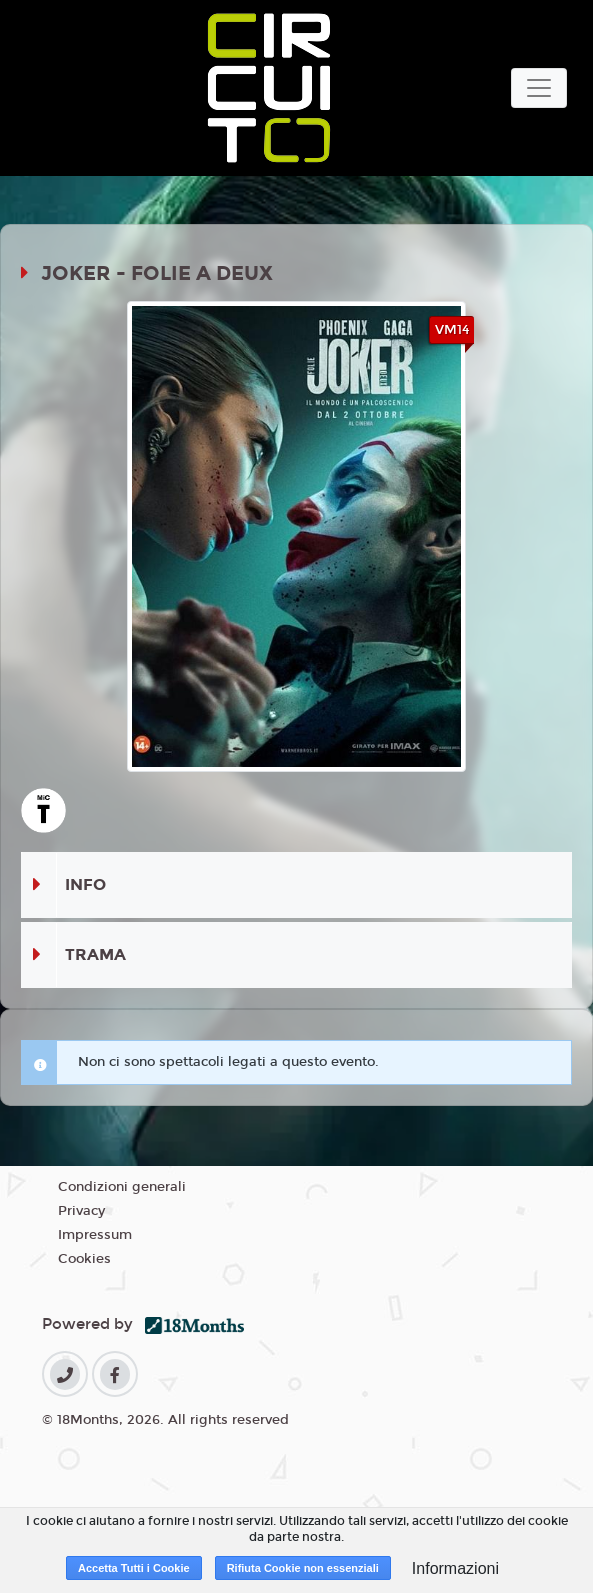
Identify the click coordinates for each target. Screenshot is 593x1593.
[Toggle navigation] (539, 88)
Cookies (84, 1259)
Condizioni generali (122, 1187)
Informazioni (455, 1568)
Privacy (81, 1211)
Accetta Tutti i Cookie (134, 1568)
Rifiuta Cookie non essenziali (303, 1568)
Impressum (95, 1235)
